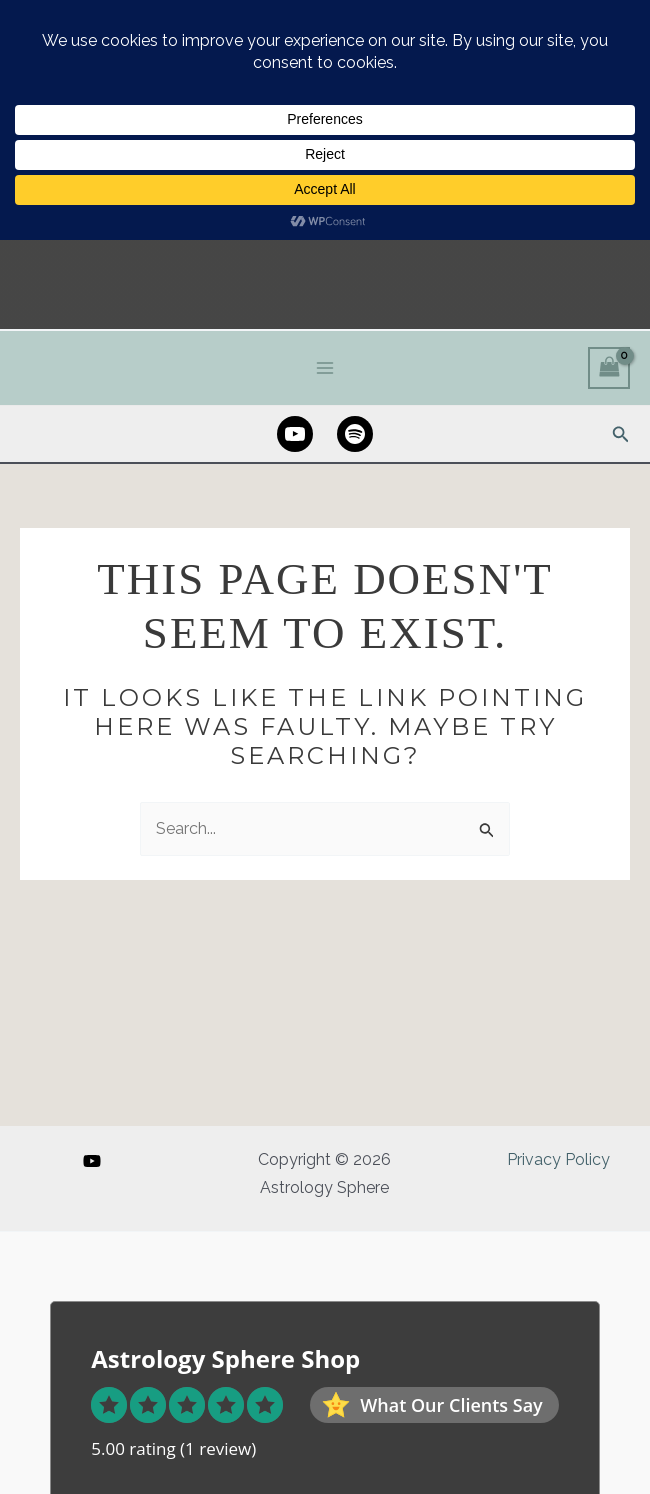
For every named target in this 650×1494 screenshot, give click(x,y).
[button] (621, 491)
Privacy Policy (558, 1159)
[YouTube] (92, 1161)
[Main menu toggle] (325, 425)
